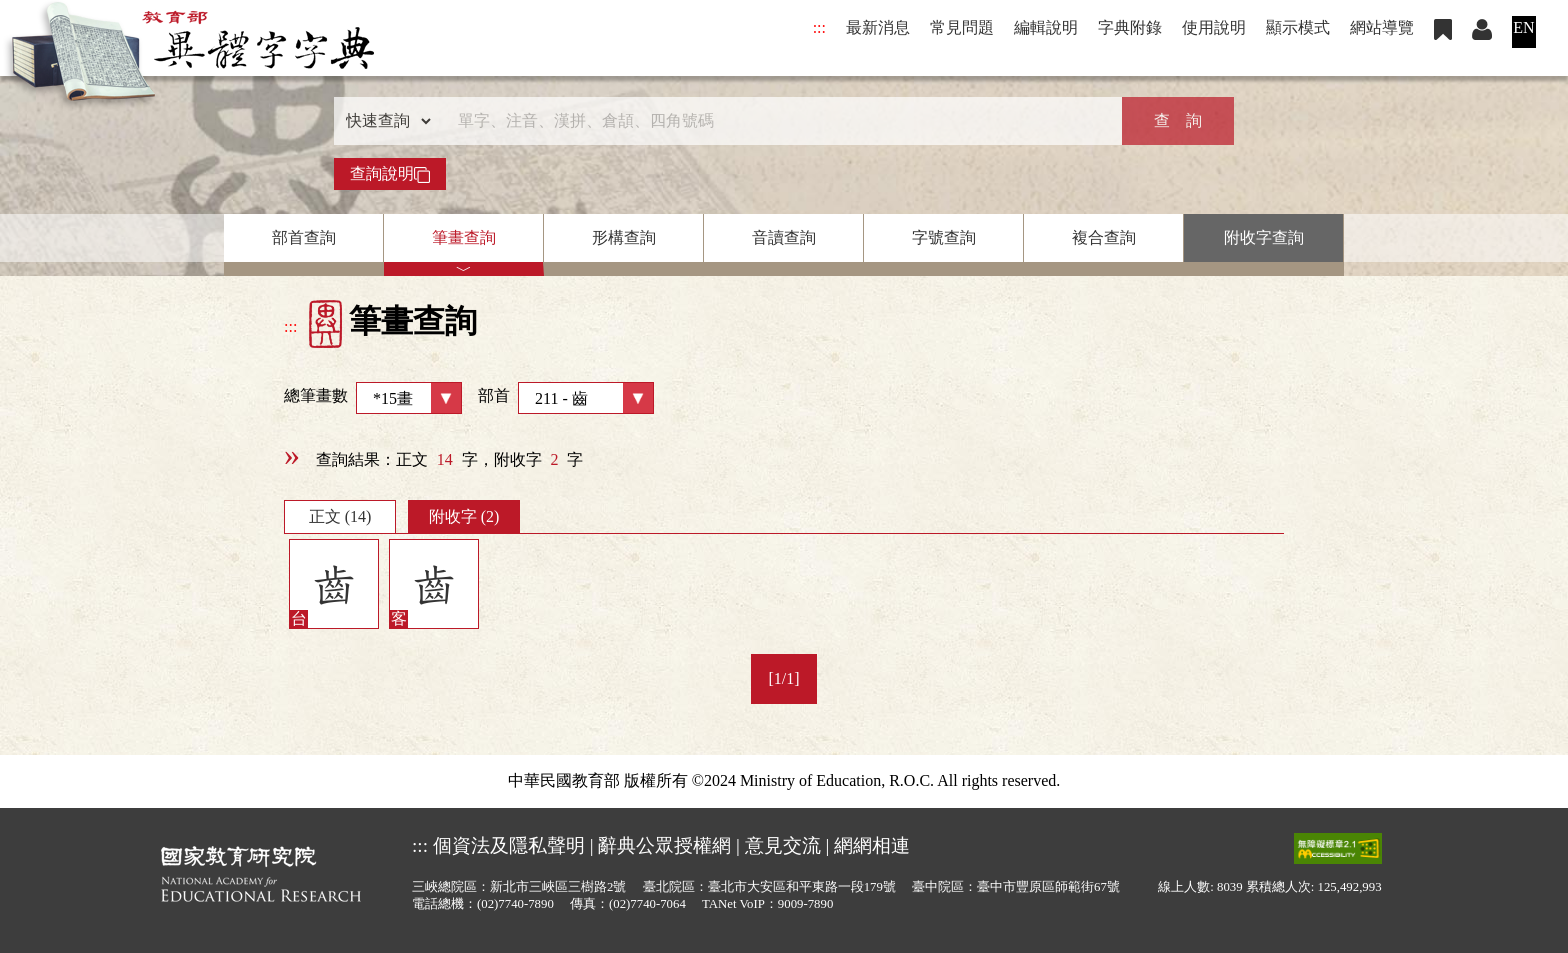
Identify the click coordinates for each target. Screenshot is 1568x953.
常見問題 (962, 27)
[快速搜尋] (777, 121)
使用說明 (1214, 27)
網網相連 (872, 845)
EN (1523, 27)
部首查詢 (304, 237)
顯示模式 (1298, 27)
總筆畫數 (373, 398)
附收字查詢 (1264, 237)
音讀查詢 (784, 237)
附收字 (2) (464, 516)
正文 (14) (340, 516)
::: (819, 27)
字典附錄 (1130, 27)
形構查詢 (624, 237)
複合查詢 (1104, 237)
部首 (566, 398)
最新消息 (878, 27)
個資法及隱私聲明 (509, 845)
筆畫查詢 (464, 237)
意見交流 (783, 845)
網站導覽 (1382, 27)
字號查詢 (944, 237)
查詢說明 (390, 174)
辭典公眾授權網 (664, 845)
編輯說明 (1046, 27)
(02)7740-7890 (515, 904)
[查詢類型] (384, 121)
